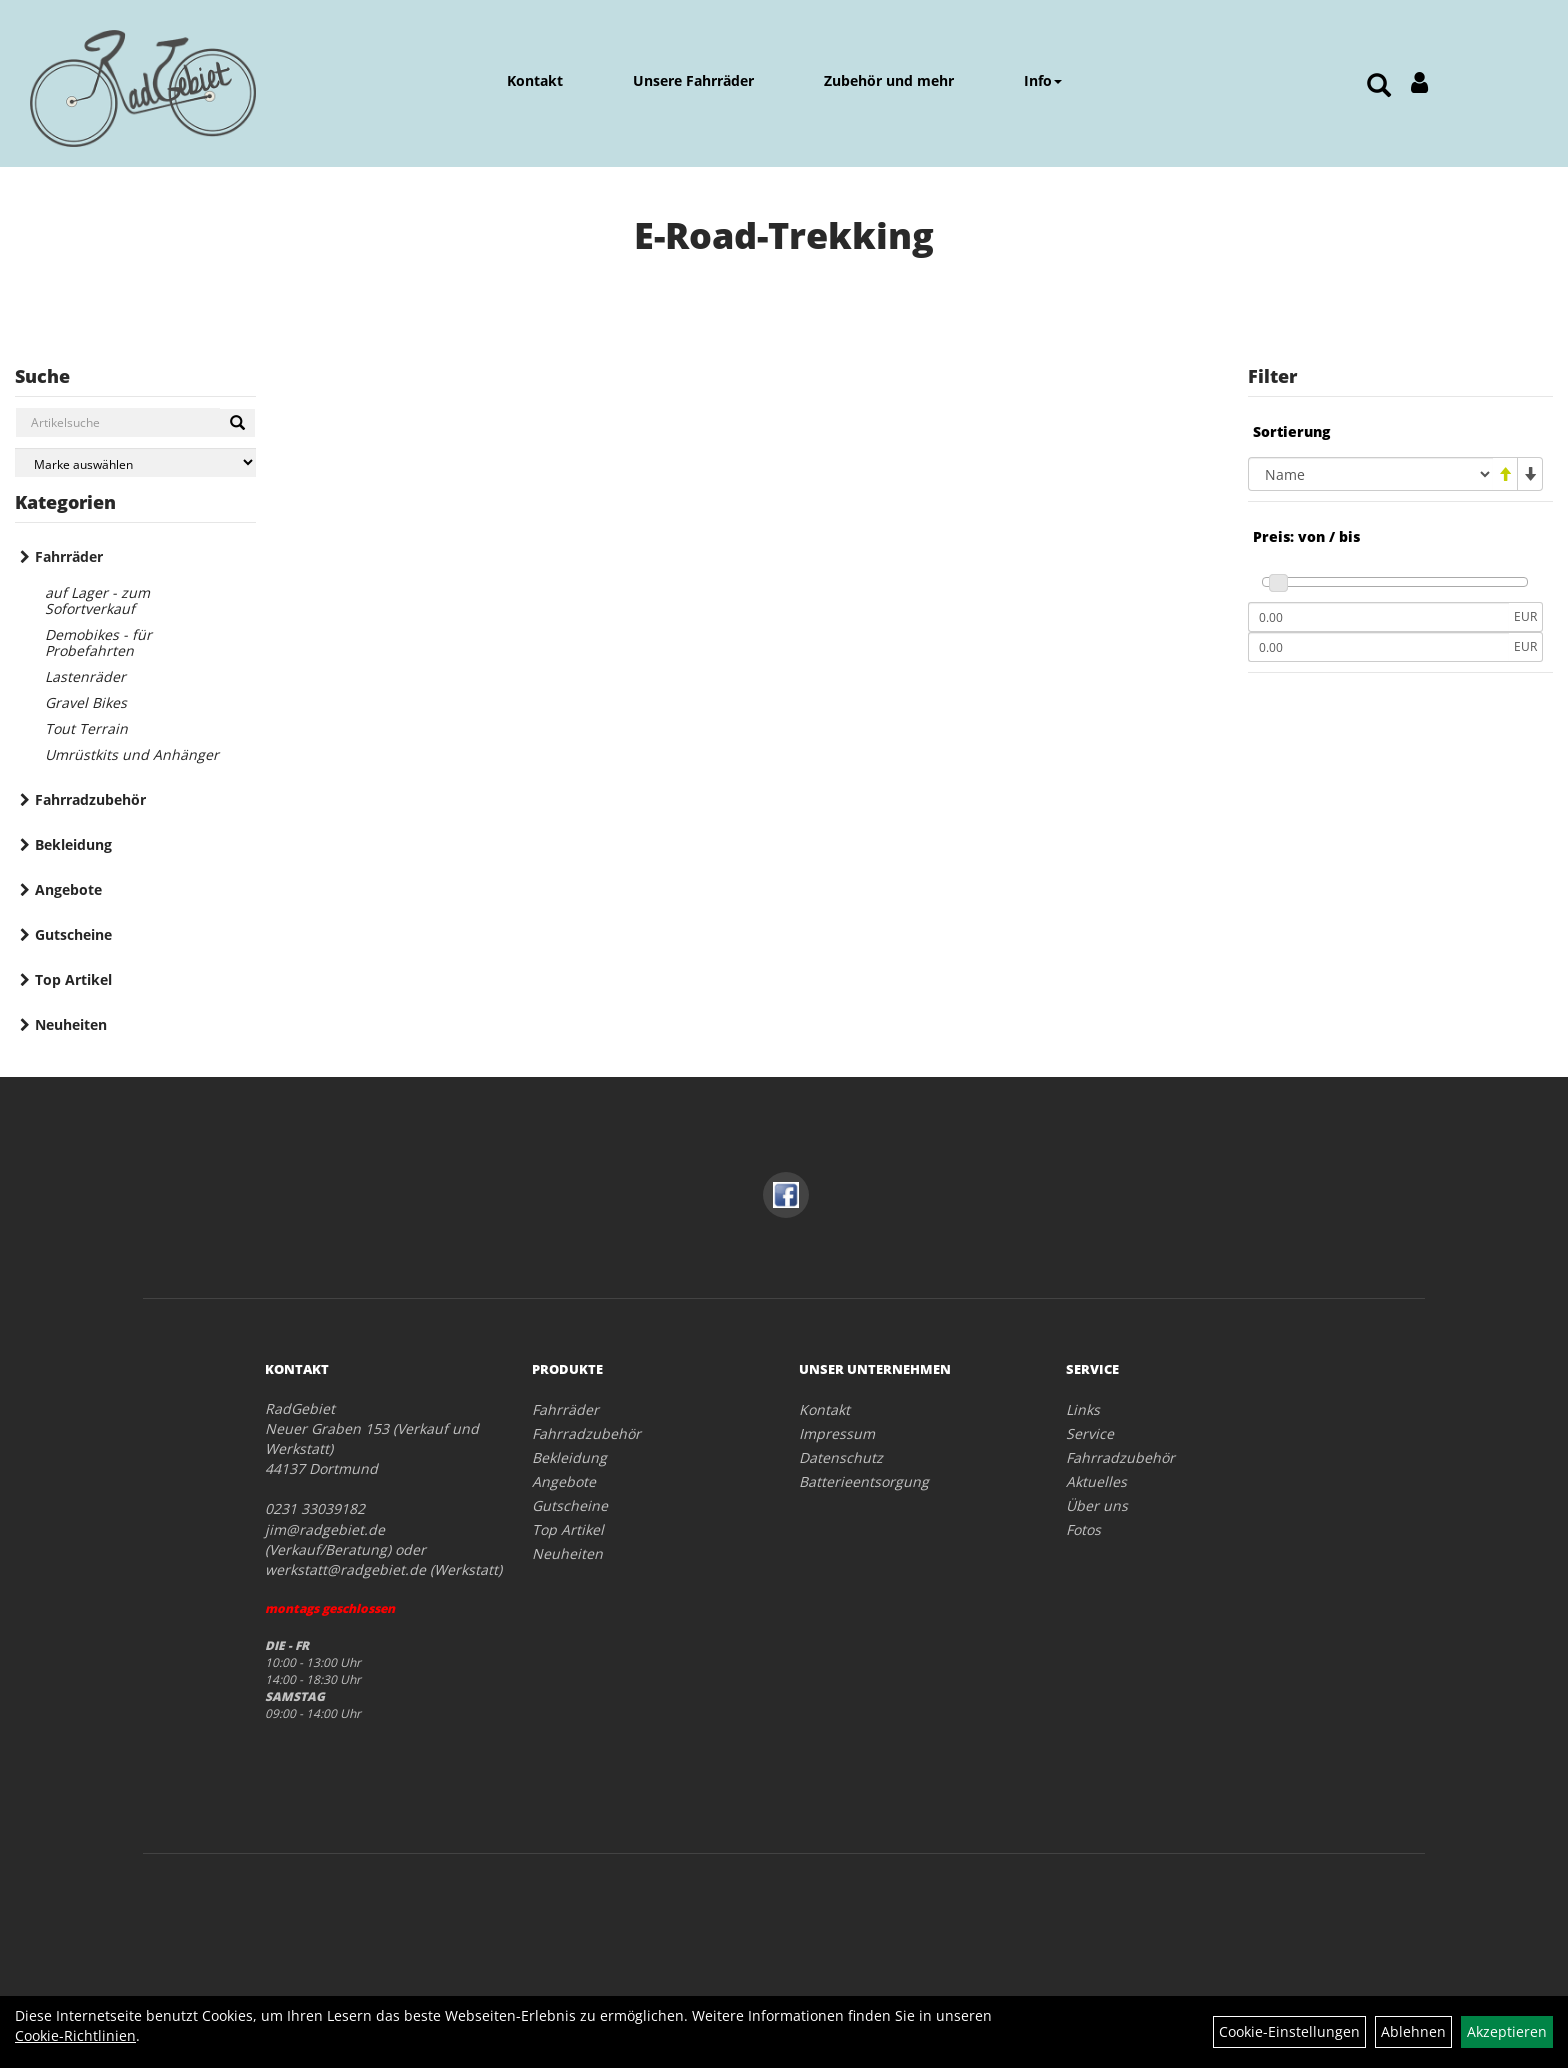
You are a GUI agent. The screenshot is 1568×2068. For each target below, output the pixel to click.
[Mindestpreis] (1378, 617)
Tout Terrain (86, 728)
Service (1090, 1433)
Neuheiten (71, 1024)
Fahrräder (69, 556)
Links (1083, 1409)
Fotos (1083, 1529)
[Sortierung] (1370, 474)
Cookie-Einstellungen (1289, 2031)
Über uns (1097, 1505)
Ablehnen (1413, 2031)
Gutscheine (73, 934)
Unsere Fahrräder (693, 80)
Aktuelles (1096, 1481)
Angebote (68, 889)
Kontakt (535, 80)
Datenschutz (841, 1457)
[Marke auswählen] (135, 462)
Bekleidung (73, 844)
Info (1043, 80)
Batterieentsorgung (864, 1481)
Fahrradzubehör (90, 799)
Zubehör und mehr (889, 80)
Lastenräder (85, 676)
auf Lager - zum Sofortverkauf (97, 600)
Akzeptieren (1507, 2031)
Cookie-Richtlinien (75, 2035)
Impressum (837, 1433)
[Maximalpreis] (1378, 647)
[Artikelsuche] (1379, 86)
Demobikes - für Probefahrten (98, 642)
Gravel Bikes (86, 702)
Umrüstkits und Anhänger (132, 754)
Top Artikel (73, 979)
